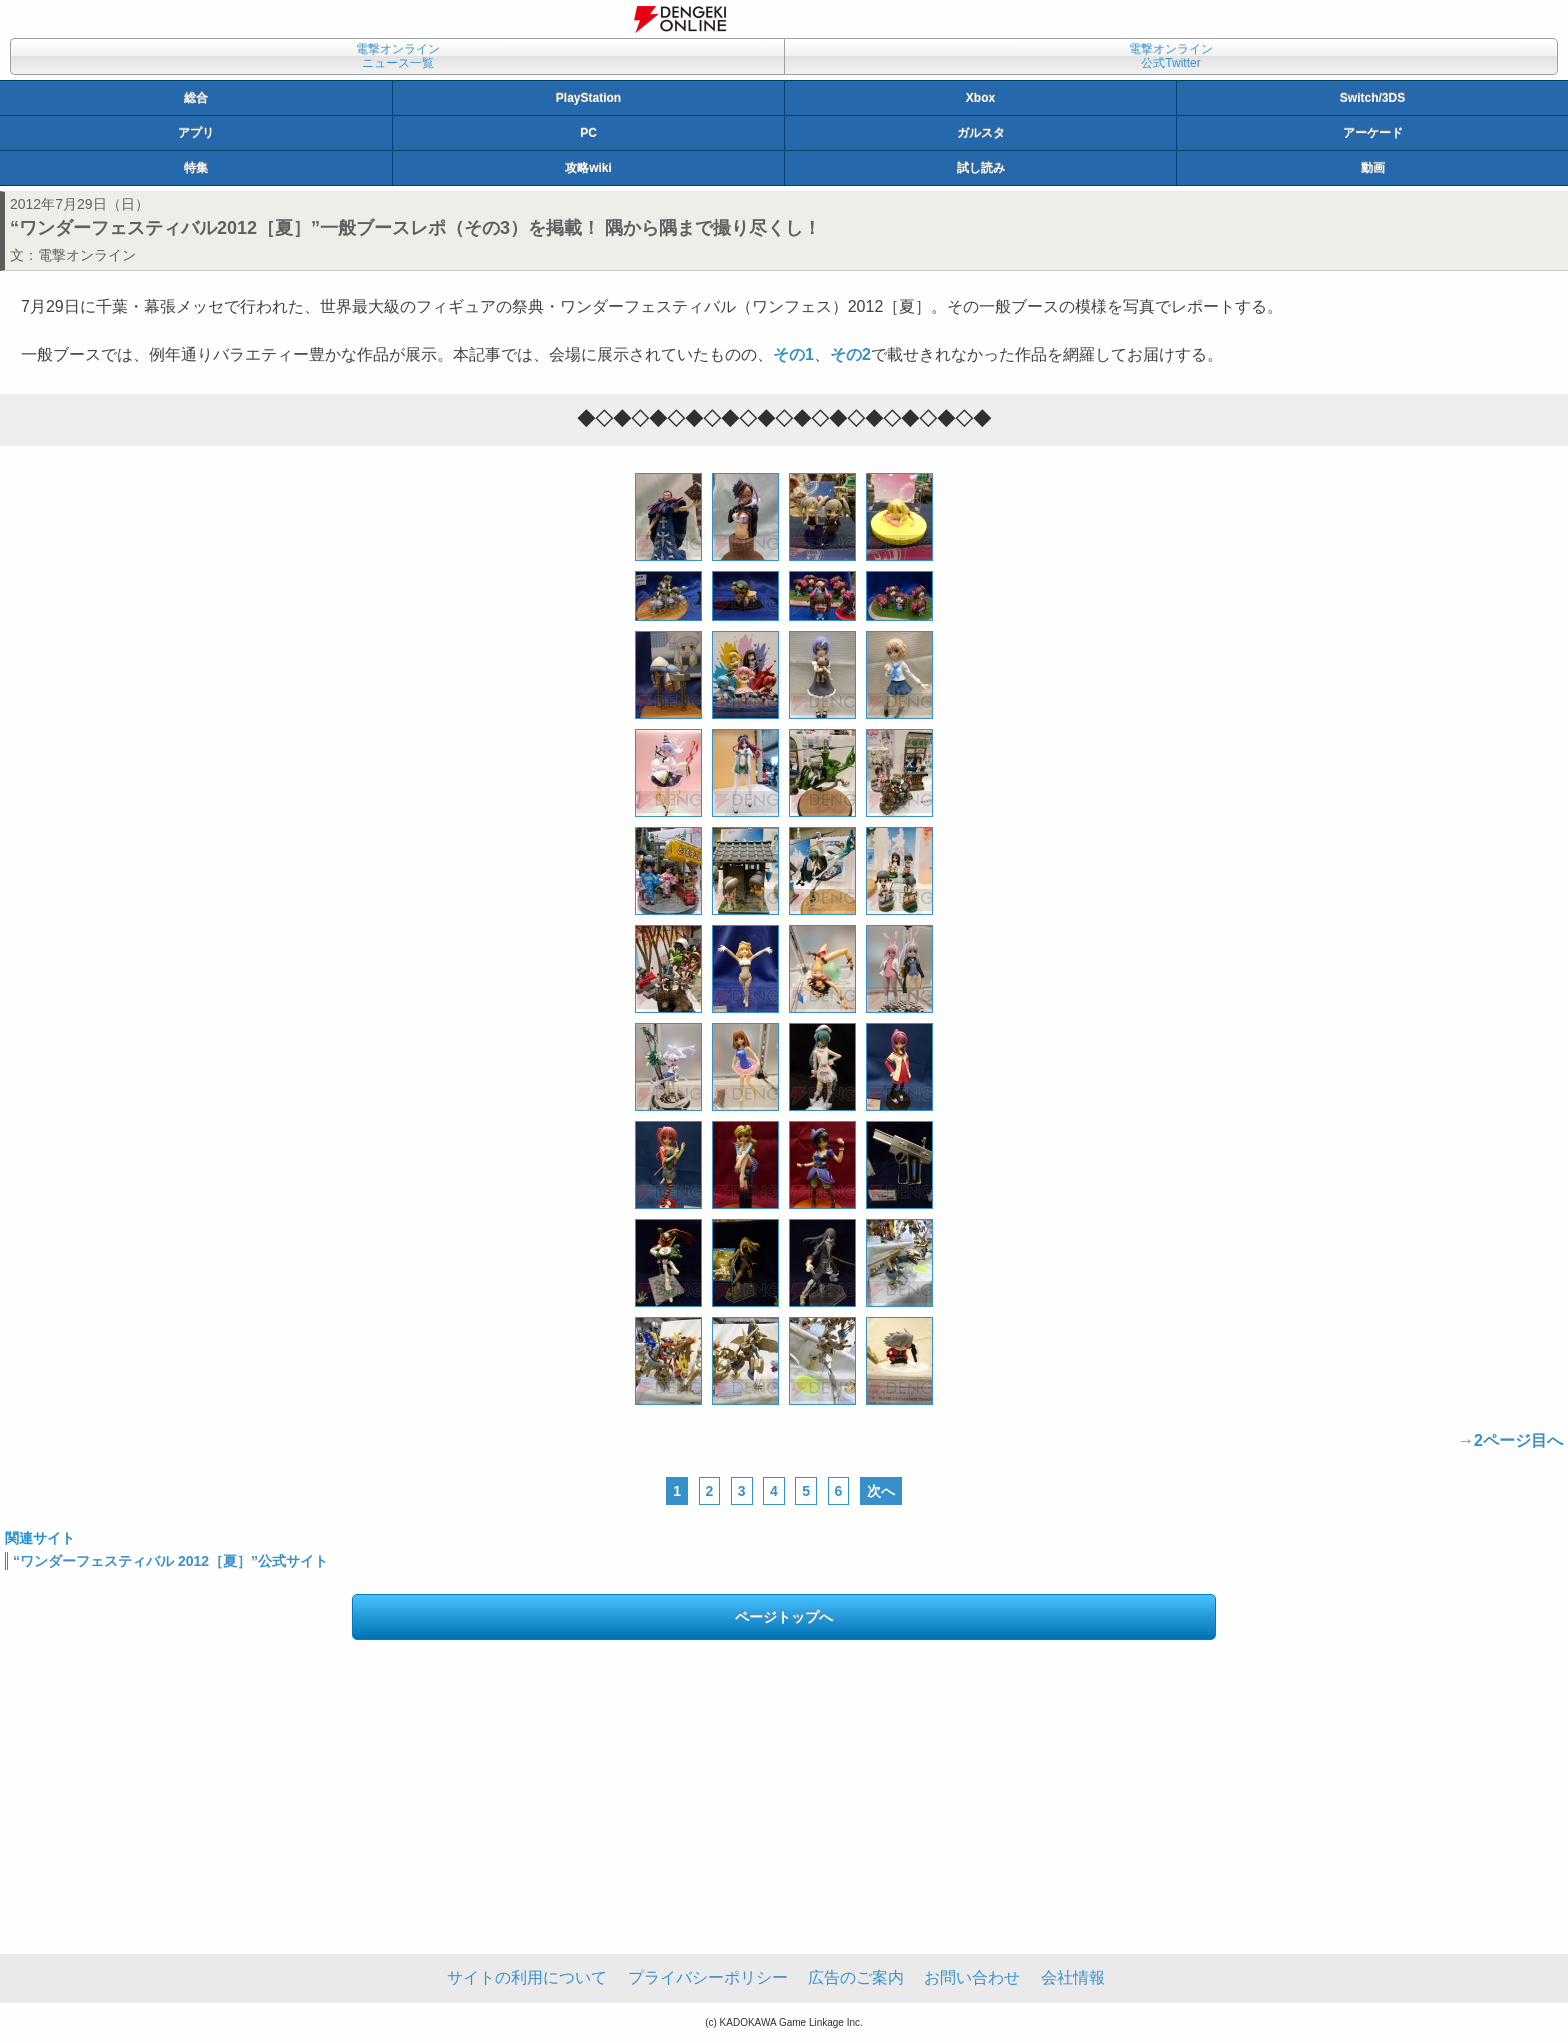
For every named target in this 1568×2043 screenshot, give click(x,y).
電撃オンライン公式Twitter (1171, 56)
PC (588, 133)
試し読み (981, 168)
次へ (881, 1491)
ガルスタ (981, 133)
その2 (850, 354)
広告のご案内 (856, 1977)
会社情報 (1073, 1977)
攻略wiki (588, 168)
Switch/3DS (1372, 98)
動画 (1373, 168)
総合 (196, 98)
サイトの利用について (527, 1977)
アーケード (1373, 133)
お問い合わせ (972, 1977)
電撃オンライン (87, 255)
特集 (196, 168)
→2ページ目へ (1510, 1440)
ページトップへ (784, 1617)
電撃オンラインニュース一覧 (398, 56)
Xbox (980, 98)
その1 (793, 354)
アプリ (196, 133)
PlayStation (588, 98)
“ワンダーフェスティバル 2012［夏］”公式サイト (170, 1561)
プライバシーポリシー (708, 1977)
